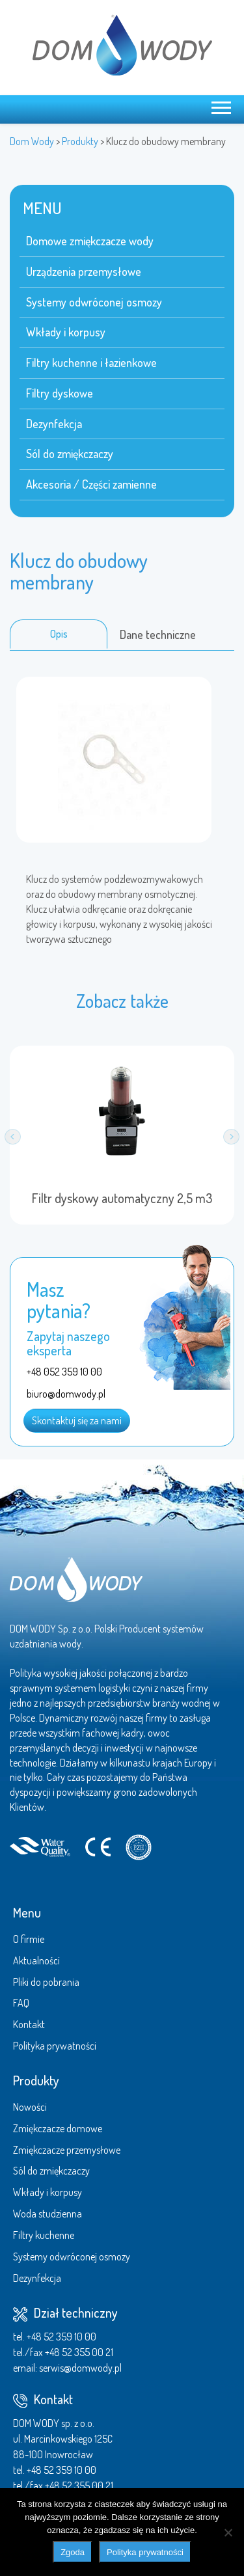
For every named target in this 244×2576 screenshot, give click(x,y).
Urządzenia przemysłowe (83, 271)
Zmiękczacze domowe (57, 2128)
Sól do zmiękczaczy (69, 453)
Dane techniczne (158, 634)
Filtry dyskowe (59, 393)
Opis (59, 633)
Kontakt (29, 2024)
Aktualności (36, 1960)
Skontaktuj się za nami (77, 1420)
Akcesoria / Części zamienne (91, 484)
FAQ (21, 2002)
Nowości (30, 2106)
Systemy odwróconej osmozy (94, 302)
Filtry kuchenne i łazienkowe (91, 362)
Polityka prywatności (54, 2045)
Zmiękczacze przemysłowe (66, 2149)
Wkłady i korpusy (65, 332)
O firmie (28, 1939)
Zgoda (73, 2552)
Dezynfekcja (54, 423)
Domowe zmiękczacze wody (90, 241)
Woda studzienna (47, 2213)
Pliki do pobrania (46, 1981)
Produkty (36, 2080)
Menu (27, 1912)
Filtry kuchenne (43, 2235)
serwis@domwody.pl (80, 2367)
